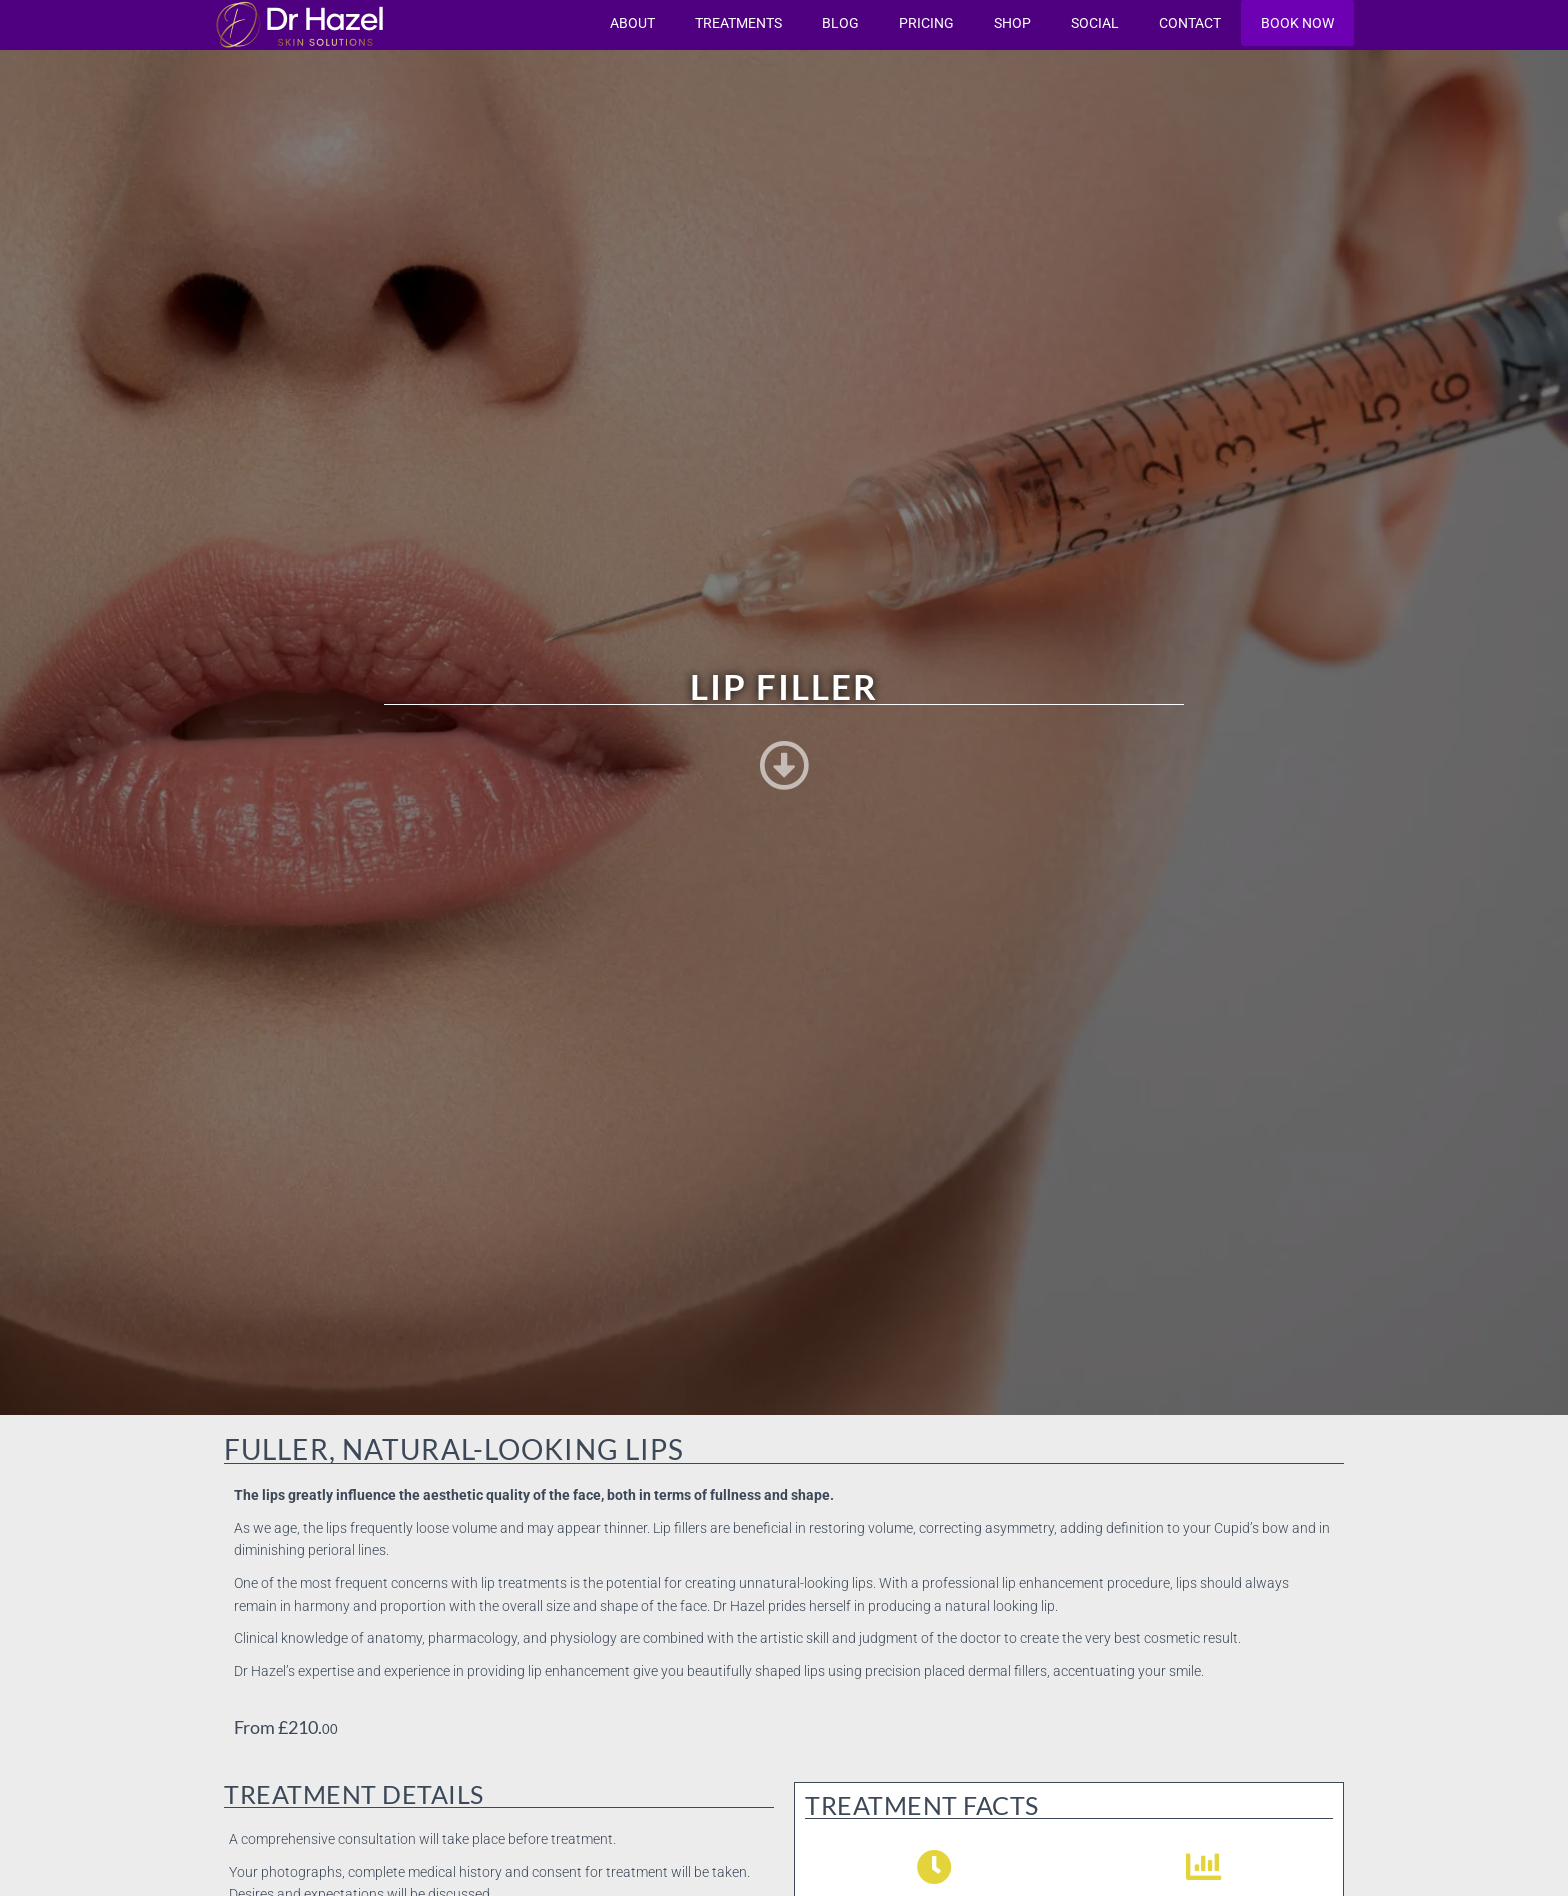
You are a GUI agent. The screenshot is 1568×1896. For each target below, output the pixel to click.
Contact (1190, 23)
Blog (840, 23)
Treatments (738, 23)
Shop (1012, 23)
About (632, 23)
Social (1095, 23)
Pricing (926, 23)
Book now (1297, 23)
